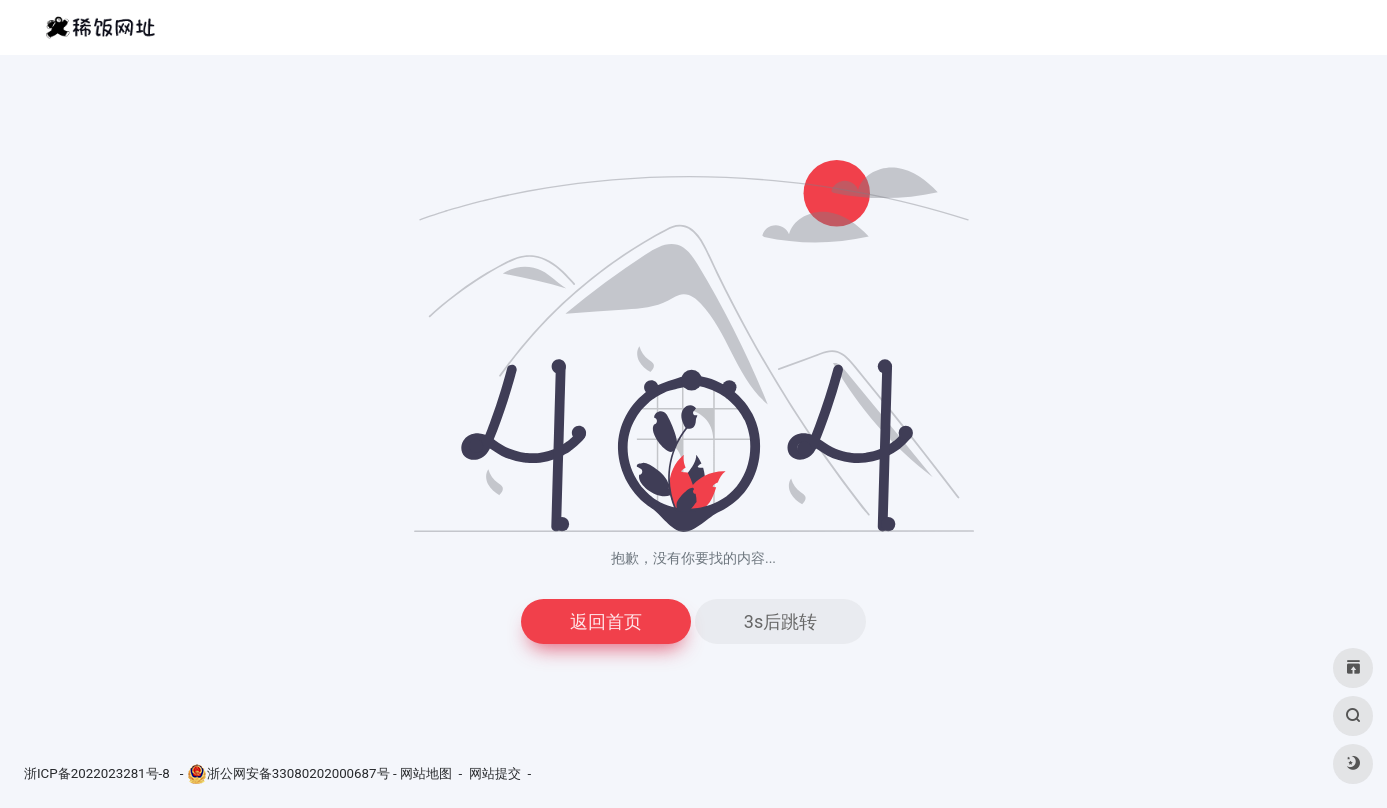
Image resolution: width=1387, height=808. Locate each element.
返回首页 (606, 621)
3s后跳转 (780, 621)
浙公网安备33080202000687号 (298, 773)
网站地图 (426, 773)
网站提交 (495, 773)
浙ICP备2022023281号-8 (98, 773)
